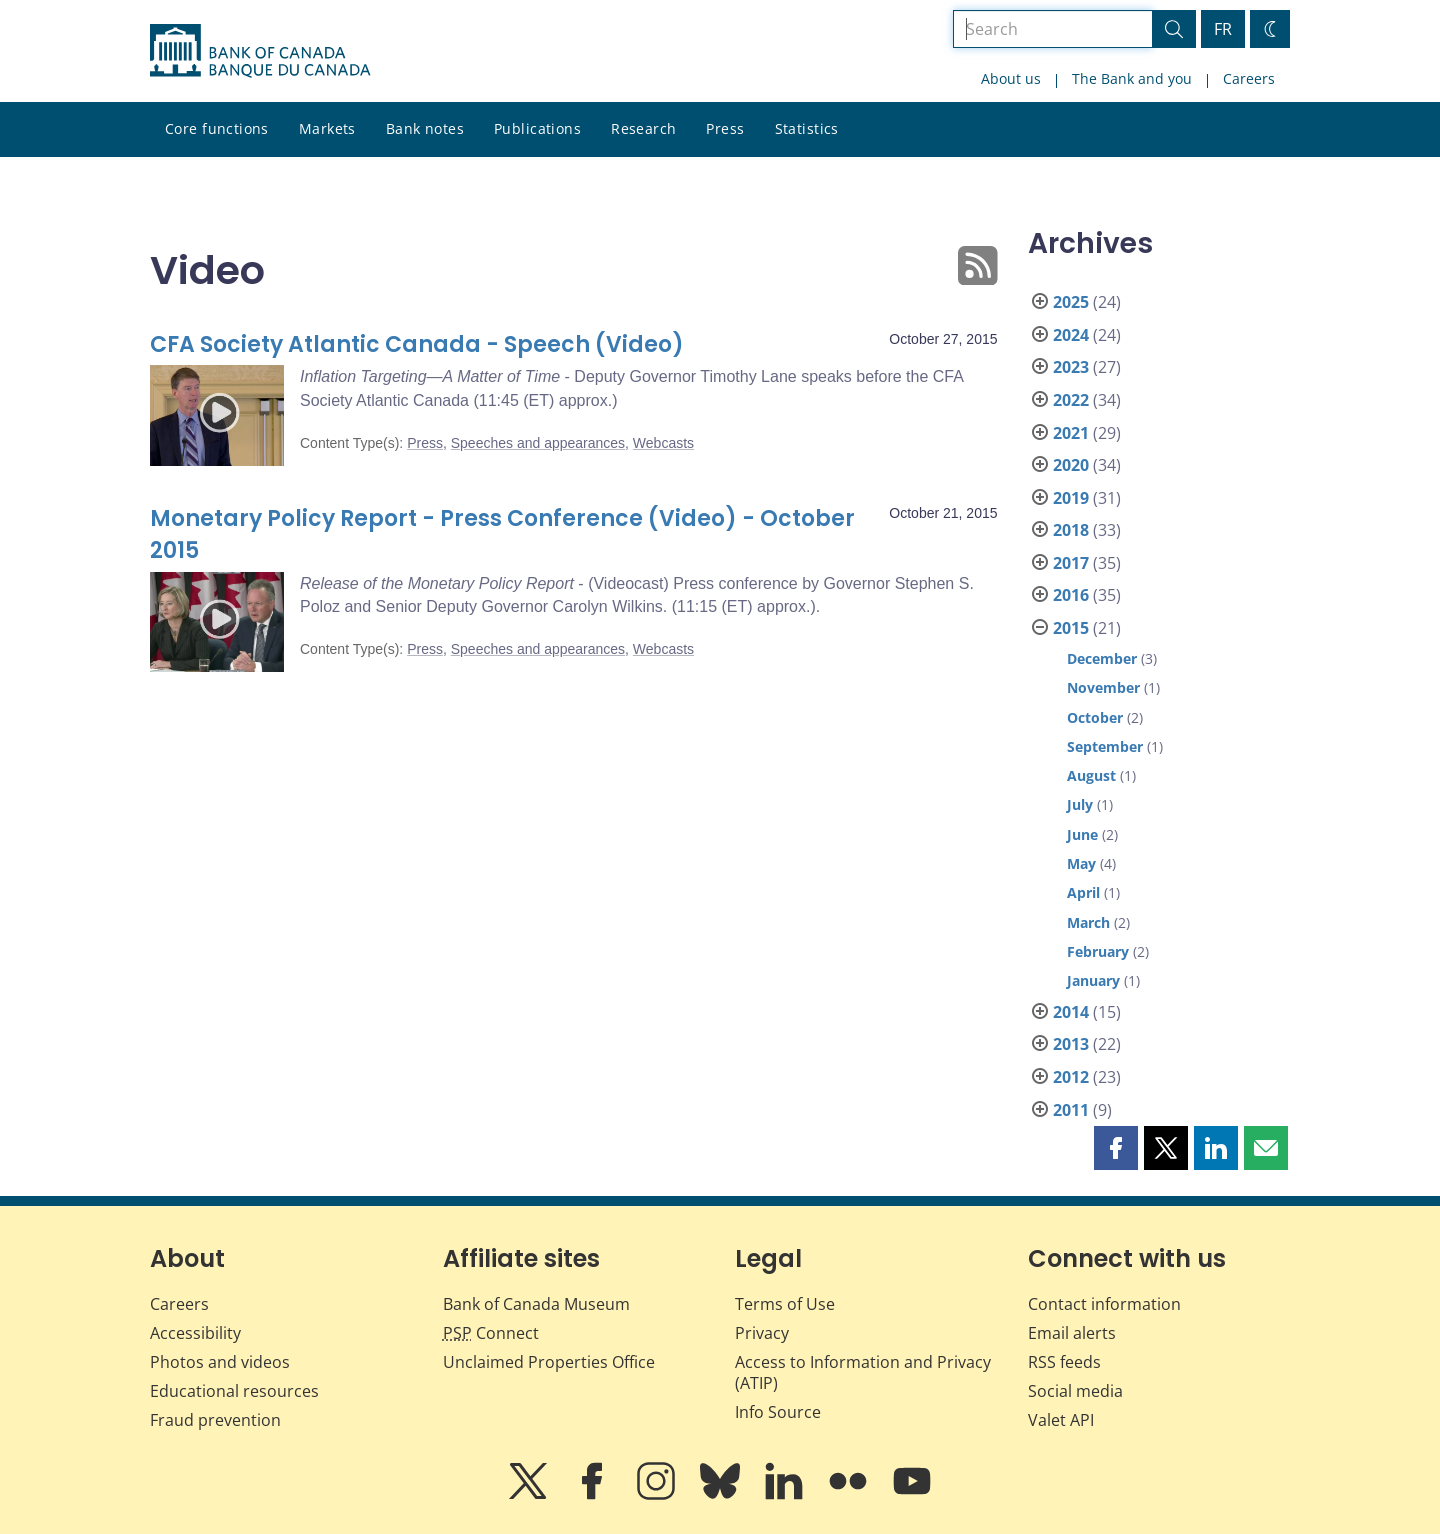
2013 (1071, 1044)
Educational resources (234, 1391)
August (1091, 775)
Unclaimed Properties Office (549, 1362)
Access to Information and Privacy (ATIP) (863, 1372)
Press (725, 128)
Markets (327, 128)
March (1088, 922)
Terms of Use (785, 1304)
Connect (491, 1333)
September (1105, 746)
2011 (1071, 1110)
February (1098, 951)
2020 (1071, 465)
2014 (1071, 1012)
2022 (1071, 400)
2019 (1071, 498)
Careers (1249, 78)
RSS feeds (1064, 1362)
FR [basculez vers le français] (1223, 29)
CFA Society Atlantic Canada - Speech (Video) (417, 344)
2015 (1071, 628)
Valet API (1061, 1420)
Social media (1075, 1391)
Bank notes (425, 128)
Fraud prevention (215, 1420)
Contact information (1104, 1304)
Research (643, 128)
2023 (1071, 367)
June (1082, 834)
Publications (537, 128)
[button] (1116, 1148)
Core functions (217, 128)
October (1095, 717)
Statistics (807, 128)
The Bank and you (1132, 78)
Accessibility (195, 1333)
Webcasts (663, 443)
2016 (1071, 595)
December (1102, 658)
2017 (1071, 563)
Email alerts (1072, 1333)
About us (1011, 78)
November (1103, 687)
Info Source (778, 1412)
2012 (1071, 1077)
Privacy (762, 1333)
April (1083, 892)
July (1080, 804)
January (1093, 980)
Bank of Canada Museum (536, 1304)
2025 (1071, 302)
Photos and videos (220, 1362)
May (1081, 863)
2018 (1071, 530)
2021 (1071, 433)
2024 (1071, 335)
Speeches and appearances (538, 443)
